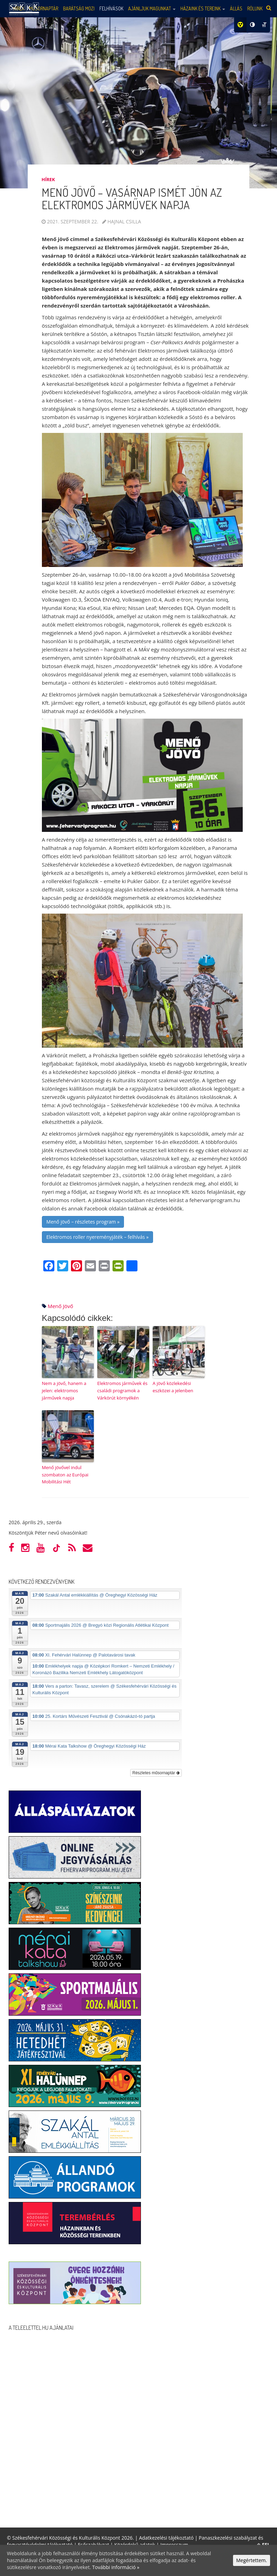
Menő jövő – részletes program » (82, 1221)
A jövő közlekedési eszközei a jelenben (173, 1387)
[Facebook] (49, 1266)
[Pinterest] (76, 1266)
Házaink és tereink (202, 8)
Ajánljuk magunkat (152, 8)
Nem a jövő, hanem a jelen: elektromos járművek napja (64, 1390)
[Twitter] (63, 1266)
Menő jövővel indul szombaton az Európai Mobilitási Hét (65, 1474)
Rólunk (254, 8)
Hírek (48, 179)
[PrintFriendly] (118, 1266)
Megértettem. (251, 2560)
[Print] (104, 1266)
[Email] (90, 1266)
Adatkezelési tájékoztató (166, 2537)
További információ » (115, 2567)
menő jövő (60, 1306)
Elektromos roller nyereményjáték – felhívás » (97, 1237)
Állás (236, 8)
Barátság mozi (79, 8)
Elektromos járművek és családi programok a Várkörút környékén (122, 1390)
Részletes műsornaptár (156, 1772)
